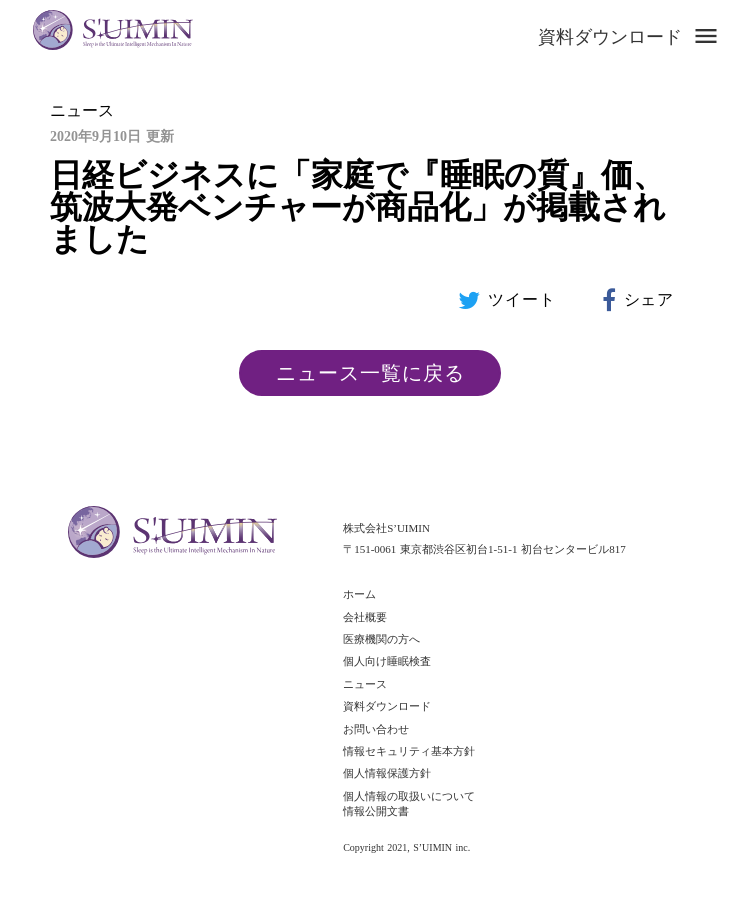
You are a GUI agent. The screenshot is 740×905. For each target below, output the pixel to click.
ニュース (365, 684)
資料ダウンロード (610, 37)
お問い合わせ (376, 729)
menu (706, 36)
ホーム (359, 594)
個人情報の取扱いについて (409, 796)
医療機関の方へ (381, 639)
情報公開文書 (376, 811)
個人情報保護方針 (387, 773)
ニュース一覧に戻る (370, 373)
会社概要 (365, 617)
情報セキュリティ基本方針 (409, 751)
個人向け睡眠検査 (387, 661)
